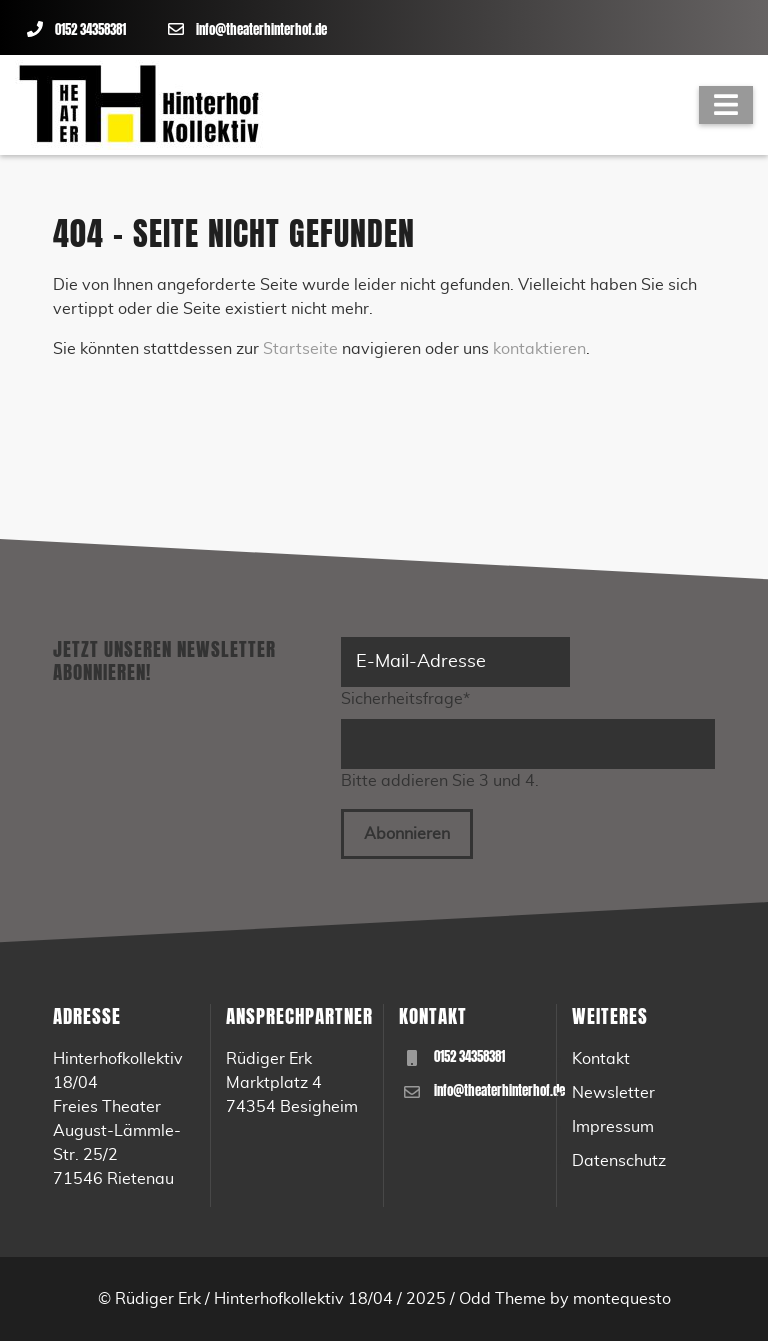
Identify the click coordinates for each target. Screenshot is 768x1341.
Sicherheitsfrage (405, 697)
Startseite (300, 349)
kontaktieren (539, 349)
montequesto (622, 1299)
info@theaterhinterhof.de (261, 29)
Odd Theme (502, 1299)
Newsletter (613, 1093)
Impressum (613, 1127)
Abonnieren (407, 834)
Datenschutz (619, 1161)
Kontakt (601, 1059)
